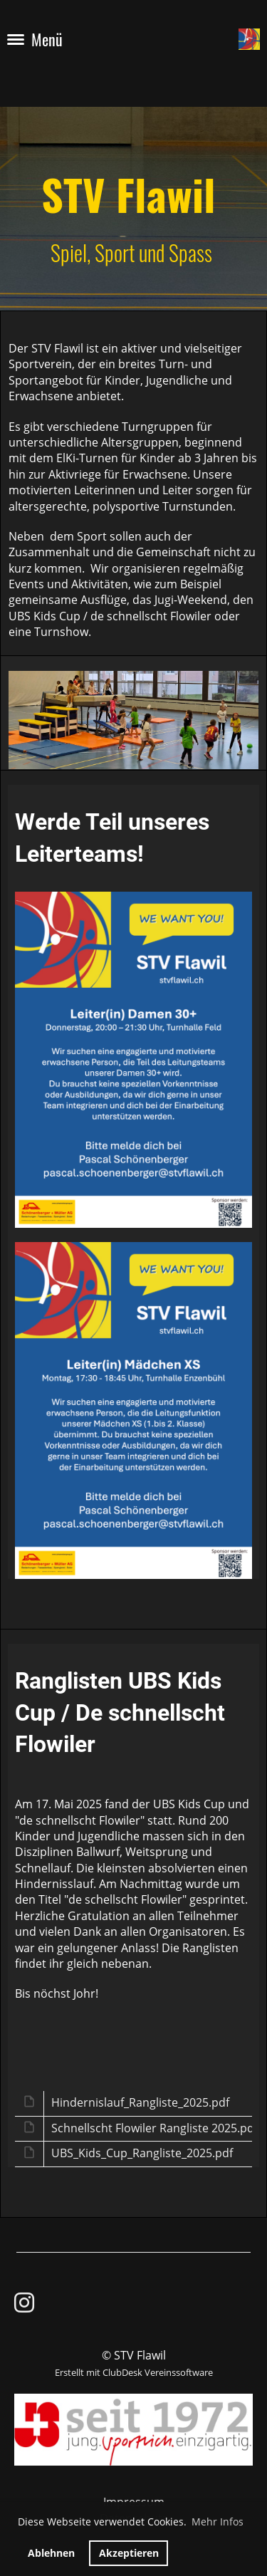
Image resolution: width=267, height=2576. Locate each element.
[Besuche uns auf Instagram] (24, 2302)
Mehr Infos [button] (218, 2521)
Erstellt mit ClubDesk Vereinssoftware (134, 2372)
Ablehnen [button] (51, 2553)
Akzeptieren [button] (129, 2553)
